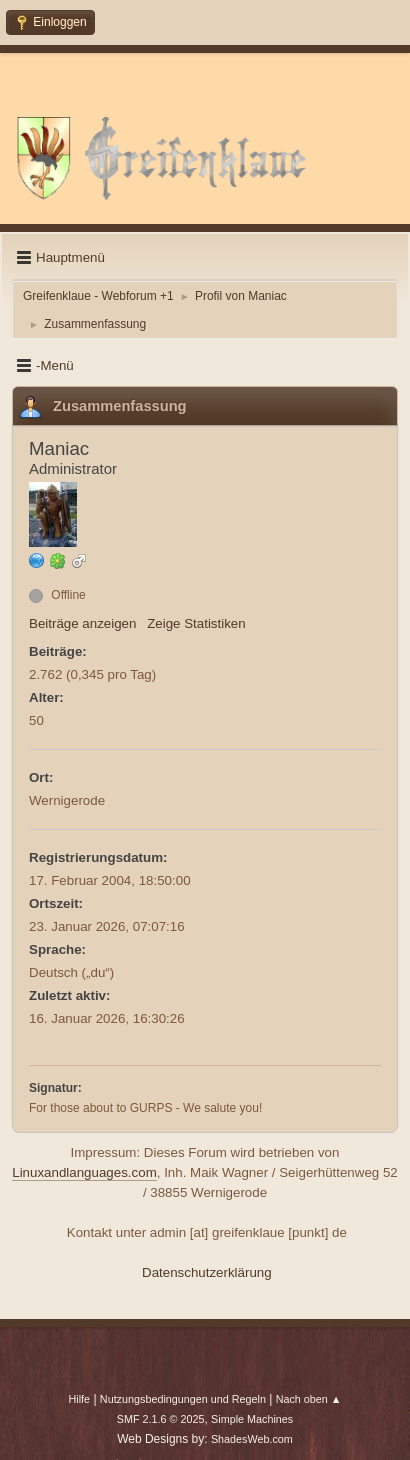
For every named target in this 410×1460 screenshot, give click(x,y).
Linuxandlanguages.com (84, 1172)
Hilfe (79, 1399)
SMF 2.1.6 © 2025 (161, 1419)
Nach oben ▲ (309, 1399)
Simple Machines (252, 1419)
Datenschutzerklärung (207, 1272)
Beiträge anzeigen (82, 623)
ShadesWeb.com (252, 1439)
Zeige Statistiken (196, 623)
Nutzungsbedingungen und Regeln (183, 1399)
